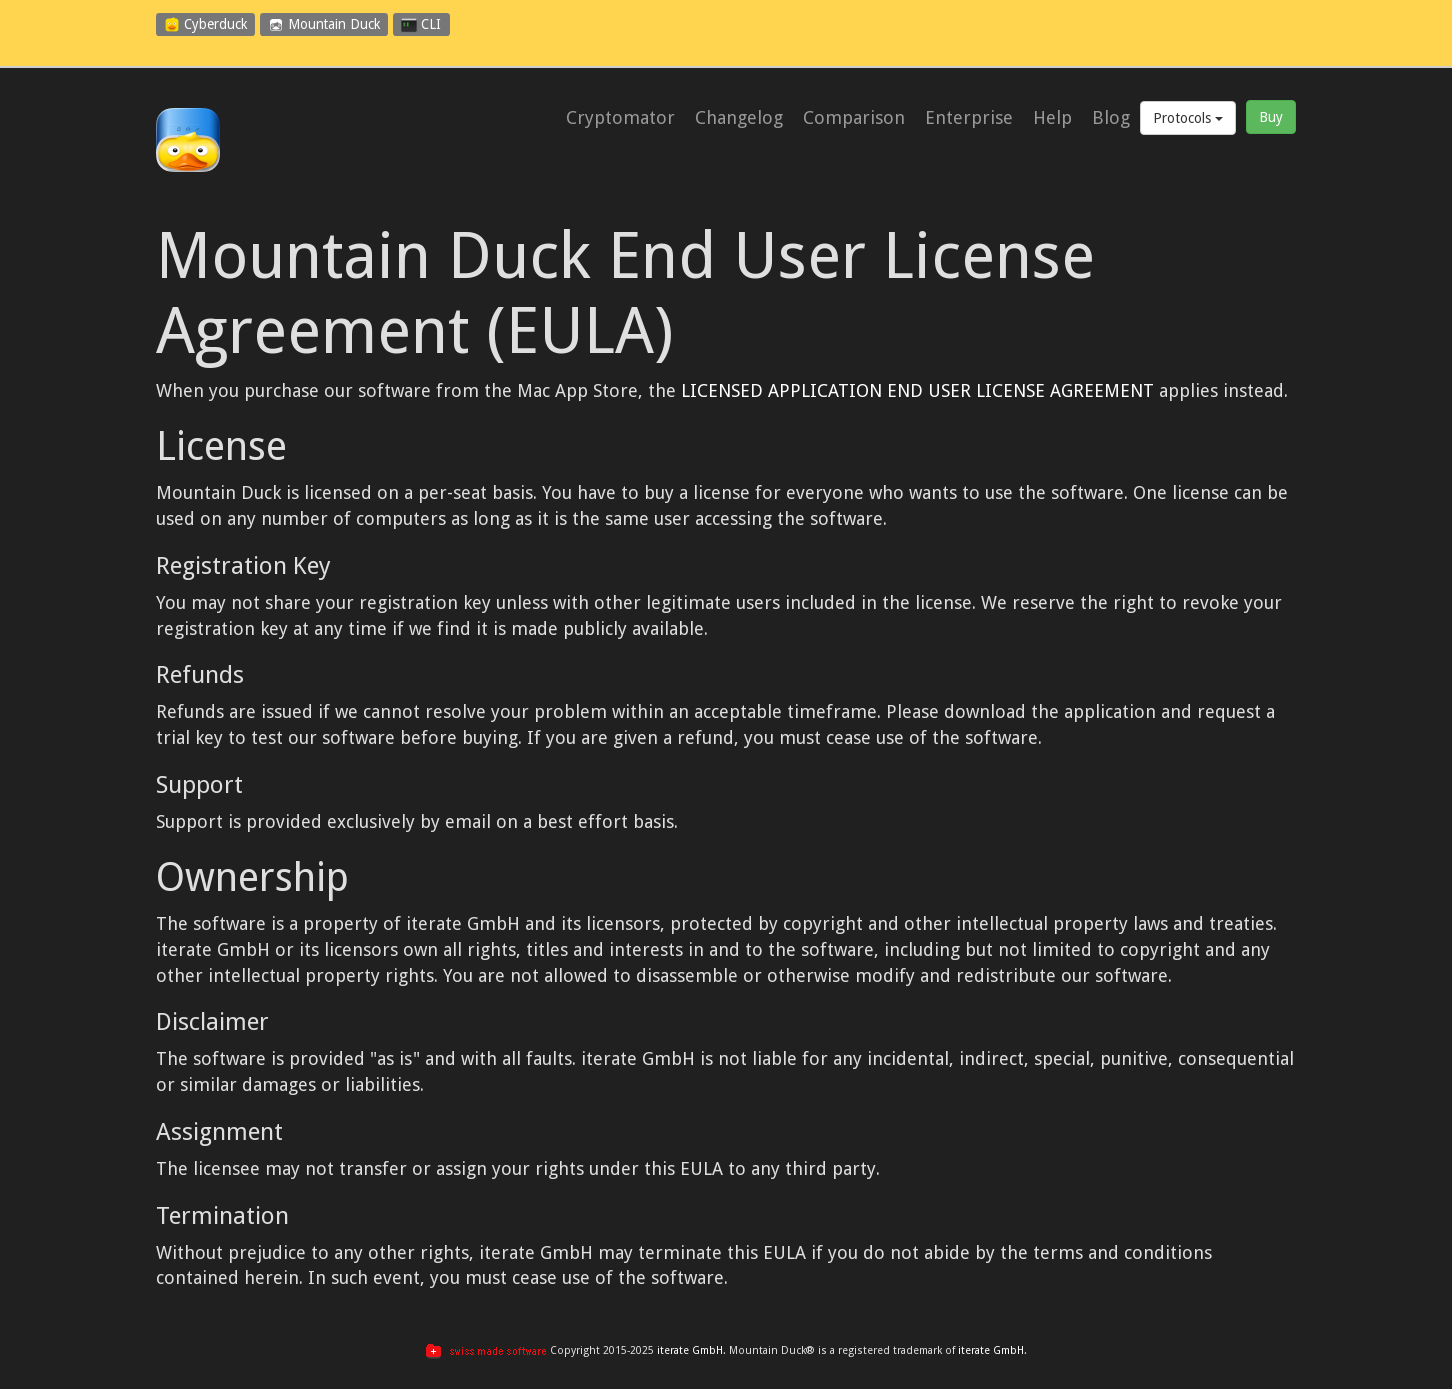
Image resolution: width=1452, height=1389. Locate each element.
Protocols (1188, 118)
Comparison (854, 118)
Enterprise (969, 118)
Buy (1271, 117)
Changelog (739, 118)
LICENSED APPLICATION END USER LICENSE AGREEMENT (917, 390)
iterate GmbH (690, 1350)
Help (1052, 118)
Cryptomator (620, 118)
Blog (1111, 118)
